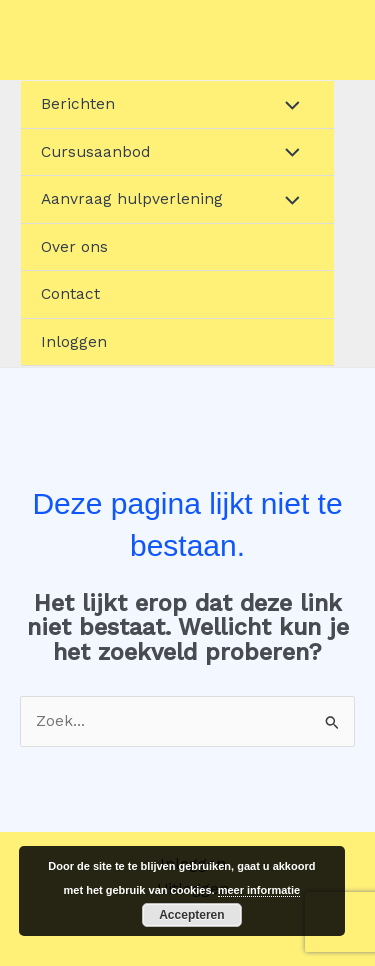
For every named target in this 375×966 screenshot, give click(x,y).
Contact (70, 294)
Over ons (74, 247)
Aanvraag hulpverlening (132, 199)
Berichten (78, 104)
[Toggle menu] (287, 104)
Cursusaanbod (95, 152)
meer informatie (259, 890)
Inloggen (74, 342)
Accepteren (191, 915)
